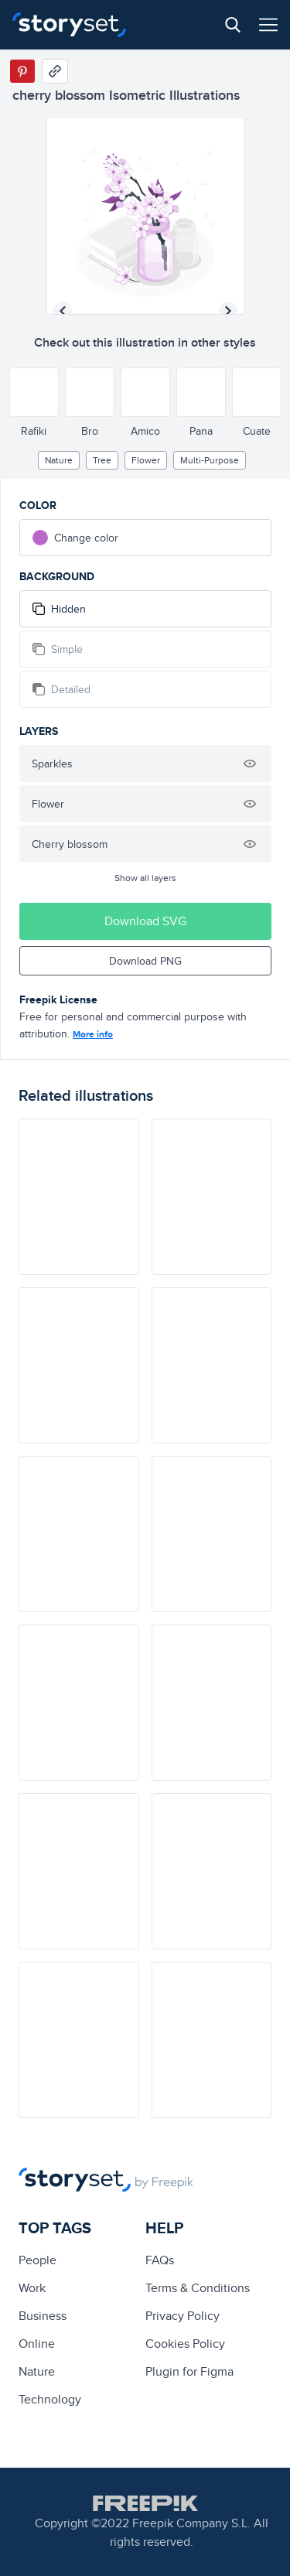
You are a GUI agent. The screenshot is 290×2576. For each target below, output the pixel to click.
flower (145, 459)
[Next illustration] (228, 311)
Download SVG (145, 921)
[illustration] (79, 1197)
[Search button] (233, 24)
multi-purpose (209, 459)
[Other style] (34, 392)
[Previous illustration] (62, 311)
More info (93, 1034)
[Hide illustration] (250, 763)
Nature (59, 459)
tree (102, 459)
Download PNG (145, 961)
